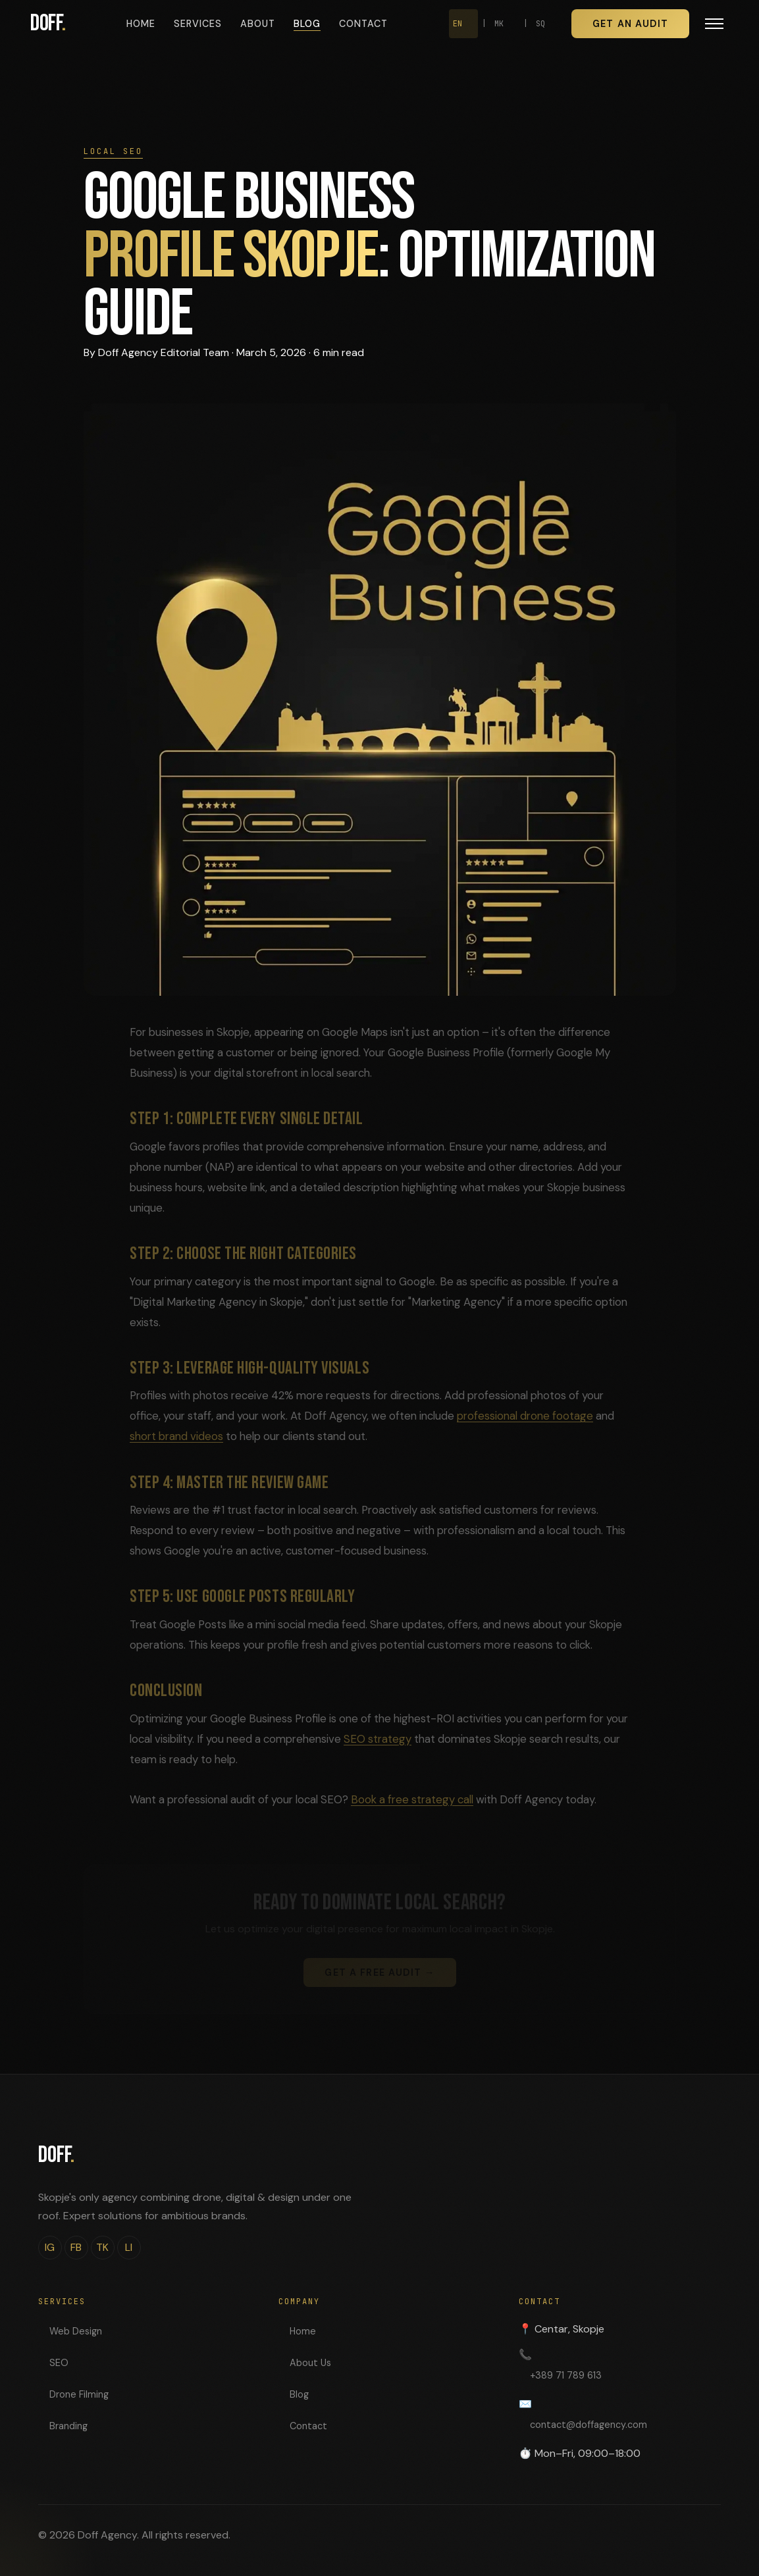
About (257, 23)
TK (102, 2247)
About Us (310, 2363)
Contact (363, 23)
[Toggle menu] (714, 23)
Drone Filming (79, 2394)
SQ (540, 23)
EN (457, 23)
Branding (68, 2426)
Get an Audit (630, 24)
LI (128, 2247)
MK (499, 23)
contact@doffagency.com (588, 2425)
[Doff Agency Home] (47, 23)
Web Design (75, 2331)
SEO (58, 2363)
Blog (307, 23)
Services (198, 23)
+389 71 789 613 (566, 2375)
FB (76, 2247)
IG (50, 2247)
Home (140, 23)
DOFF (56, 2155)
